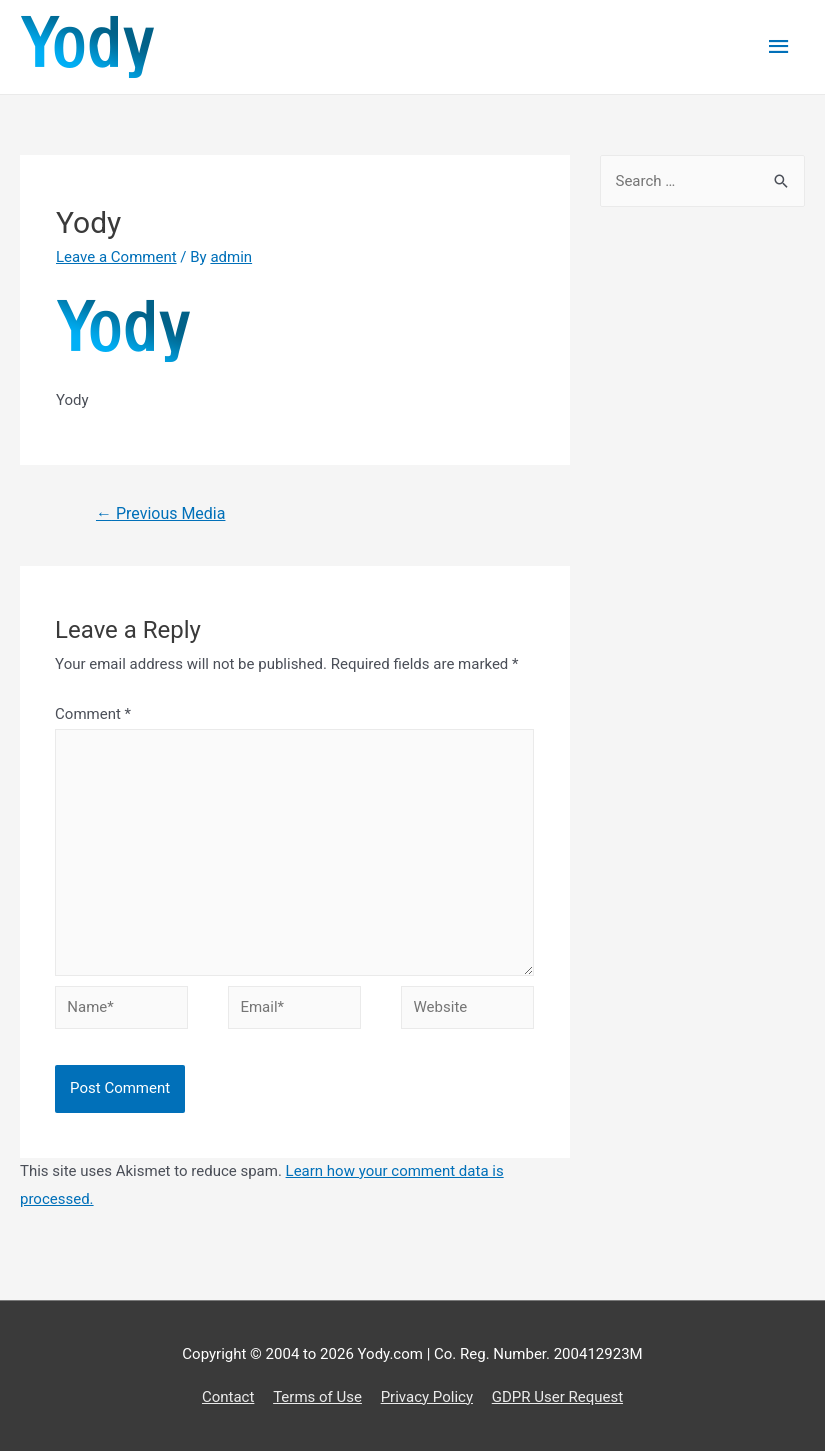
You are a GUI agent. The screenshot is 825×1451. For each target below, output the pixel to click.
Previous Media (160, 513)
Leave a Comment (116, 257)
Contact (228, 1397)
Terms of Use (317, 1397)
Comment (93, 714)
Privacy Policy (427, 1397)
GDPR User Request (557, 1397)
